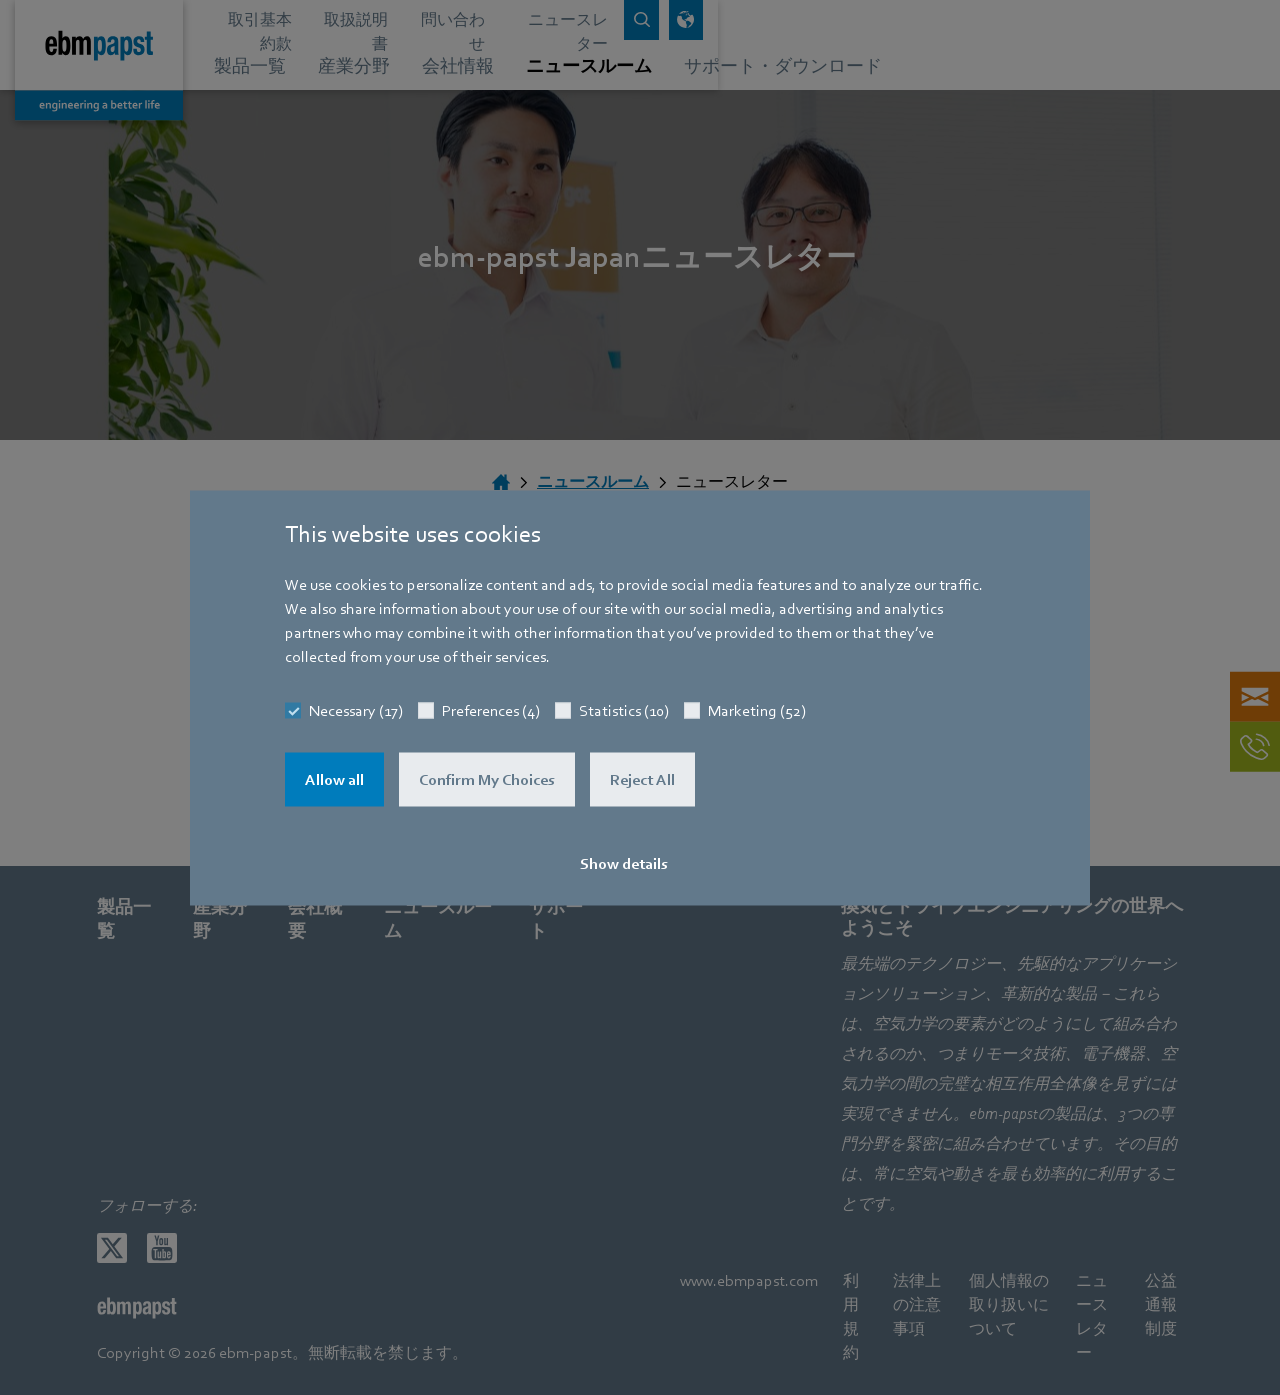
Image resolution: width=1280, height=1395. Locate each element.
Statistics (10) (624, 710)
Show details (624, 863)
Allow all (334, 779)
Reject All (642, 779)
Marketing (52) (757, 710)
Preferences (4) (491, 710)
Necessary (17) (356, 710)
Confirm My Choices (487, 779)
